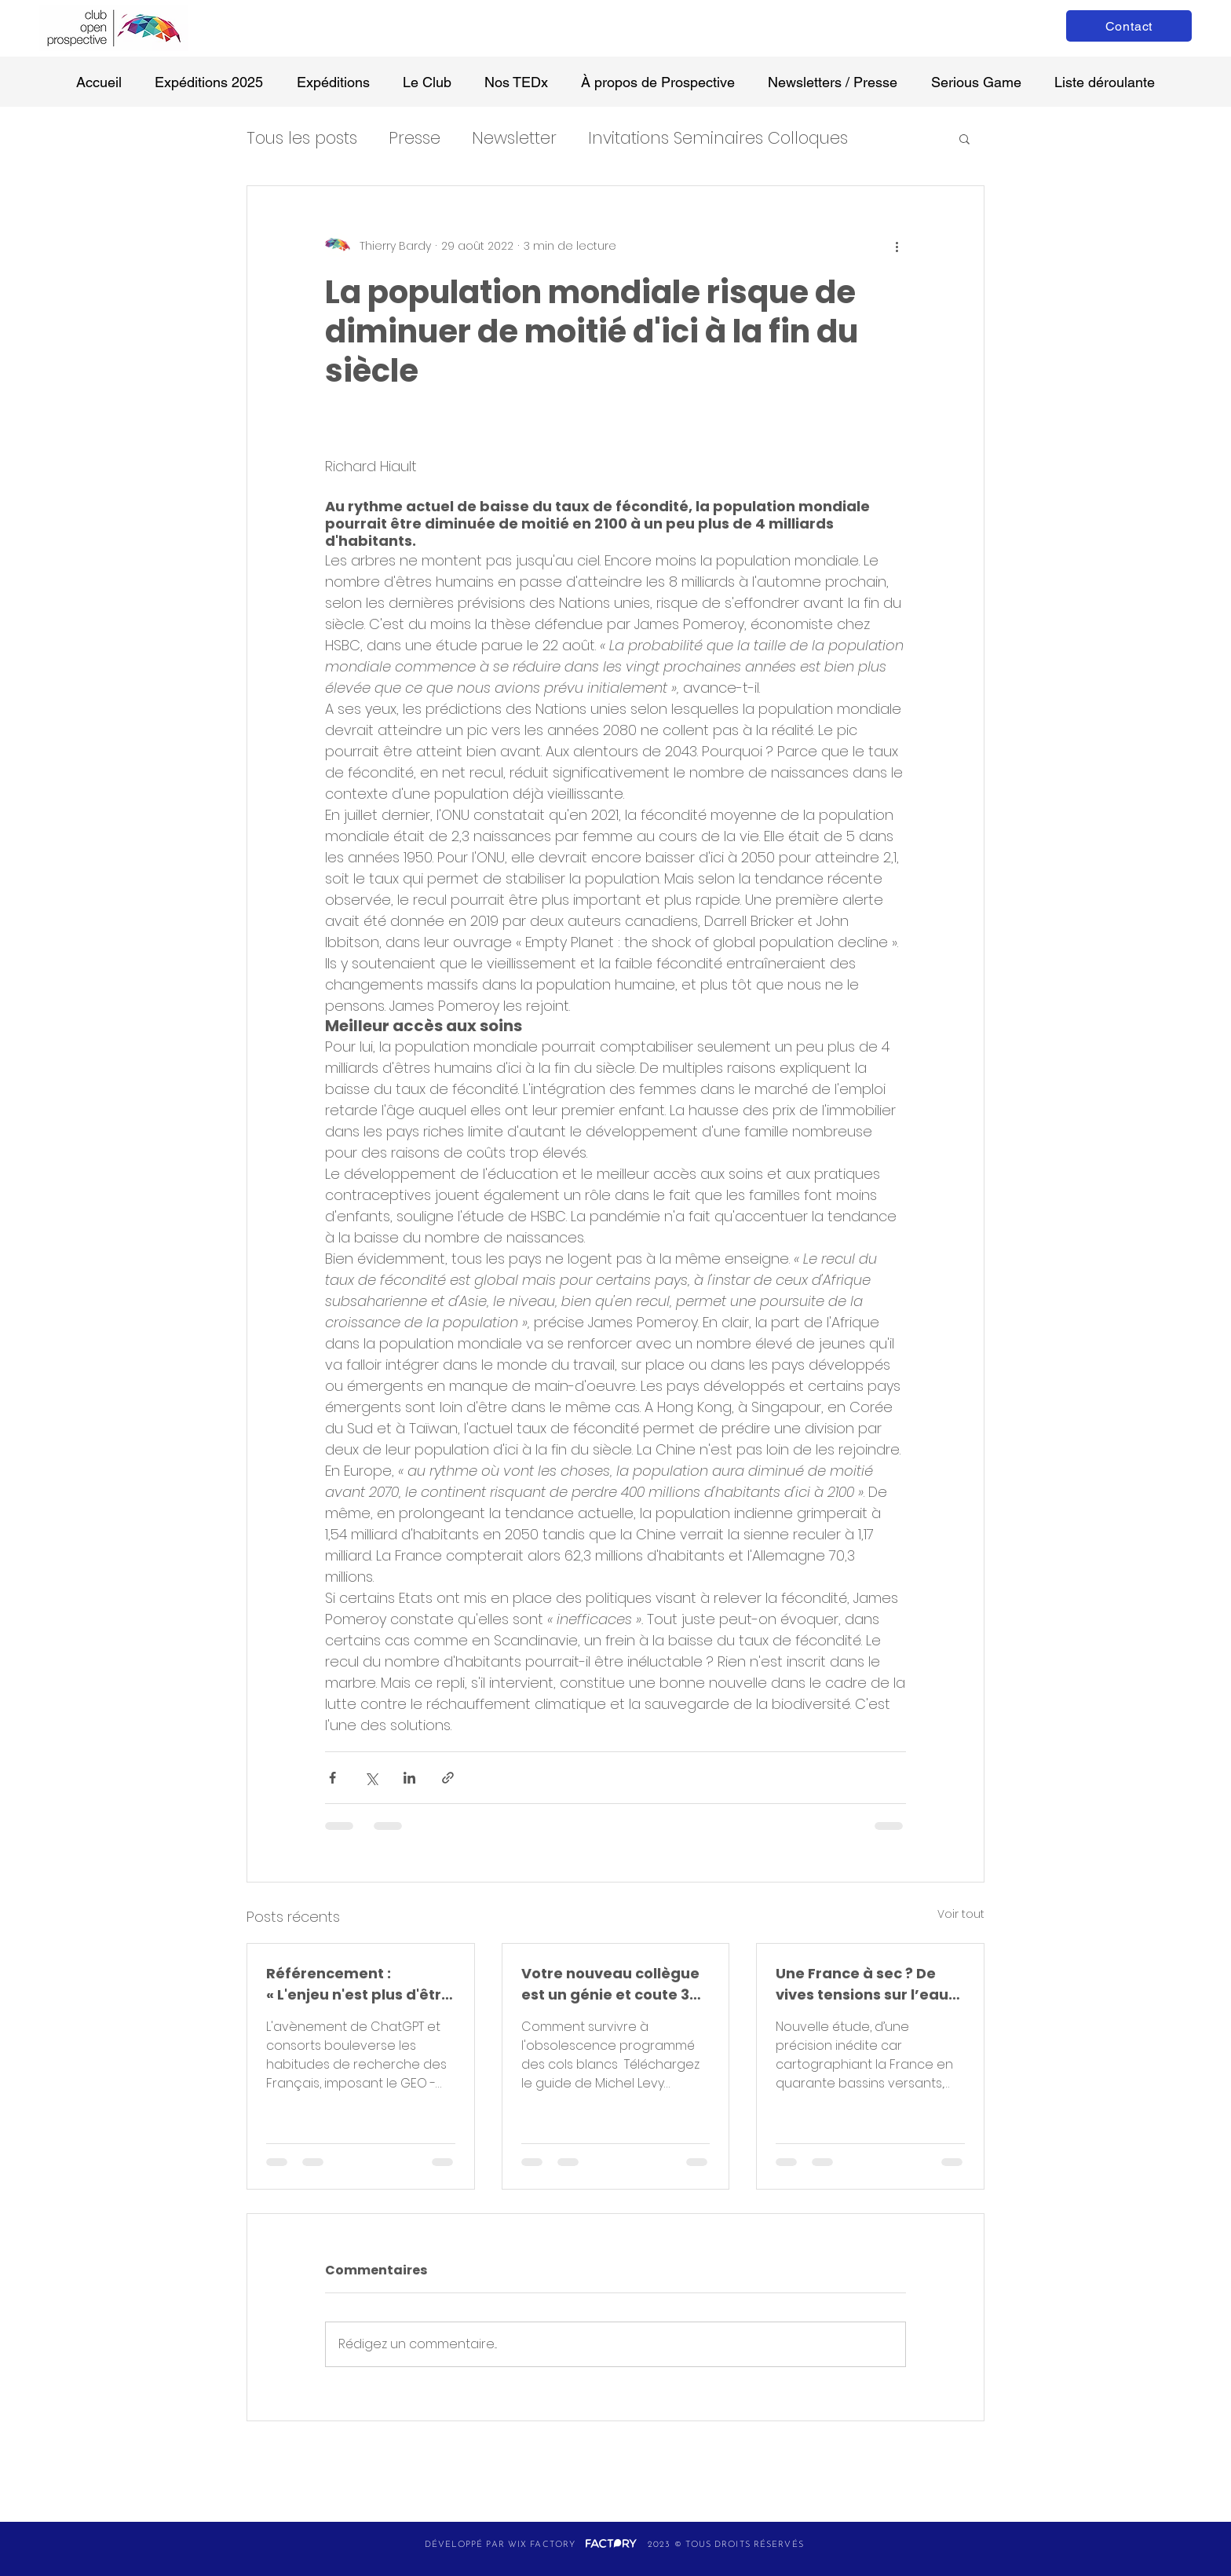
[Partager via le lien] (447, 1777)
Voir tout (960, 1914)
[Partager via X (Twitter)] (370, 1777)
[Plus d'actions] (896, 245)
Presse (414, 137)
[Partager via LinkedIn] (409, 1777)
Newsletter (514, 137)
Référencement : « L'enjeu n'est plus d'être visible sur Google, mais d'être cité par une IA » (358, 1984)
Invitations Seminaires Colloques (718, 137)
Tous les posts (302, 137)
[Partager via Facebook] (332, 1777)
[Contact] (1129, 26)
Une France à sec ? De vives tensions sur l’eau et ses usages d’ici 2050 (864, 1984)
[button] (964, 138)
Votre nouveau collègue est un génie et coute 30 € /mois (610, 1984)
